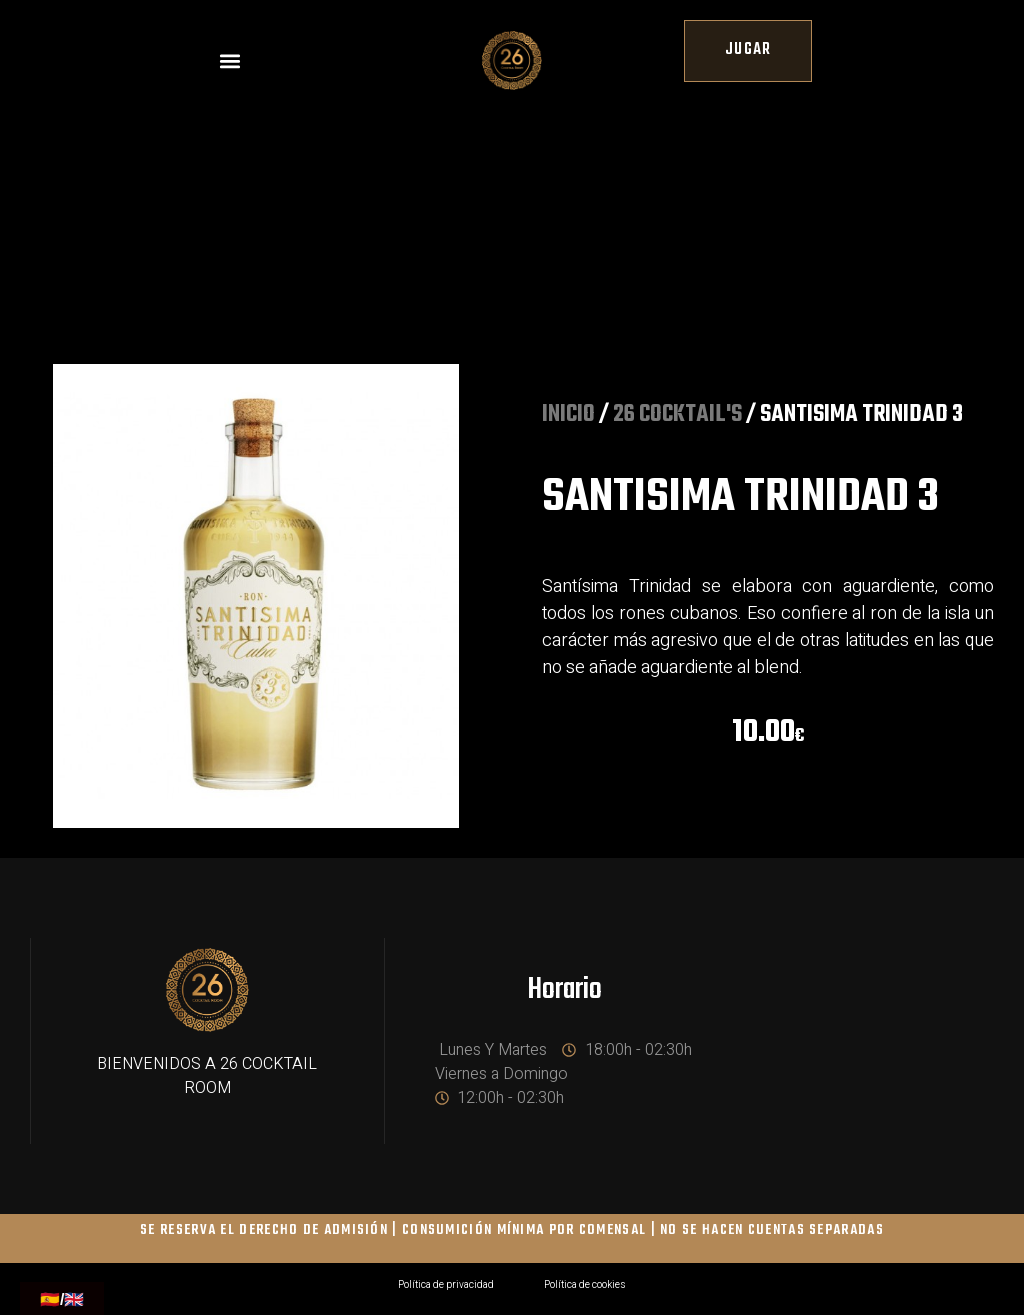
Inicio (568, 413)
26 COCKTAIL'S (677, 413)
